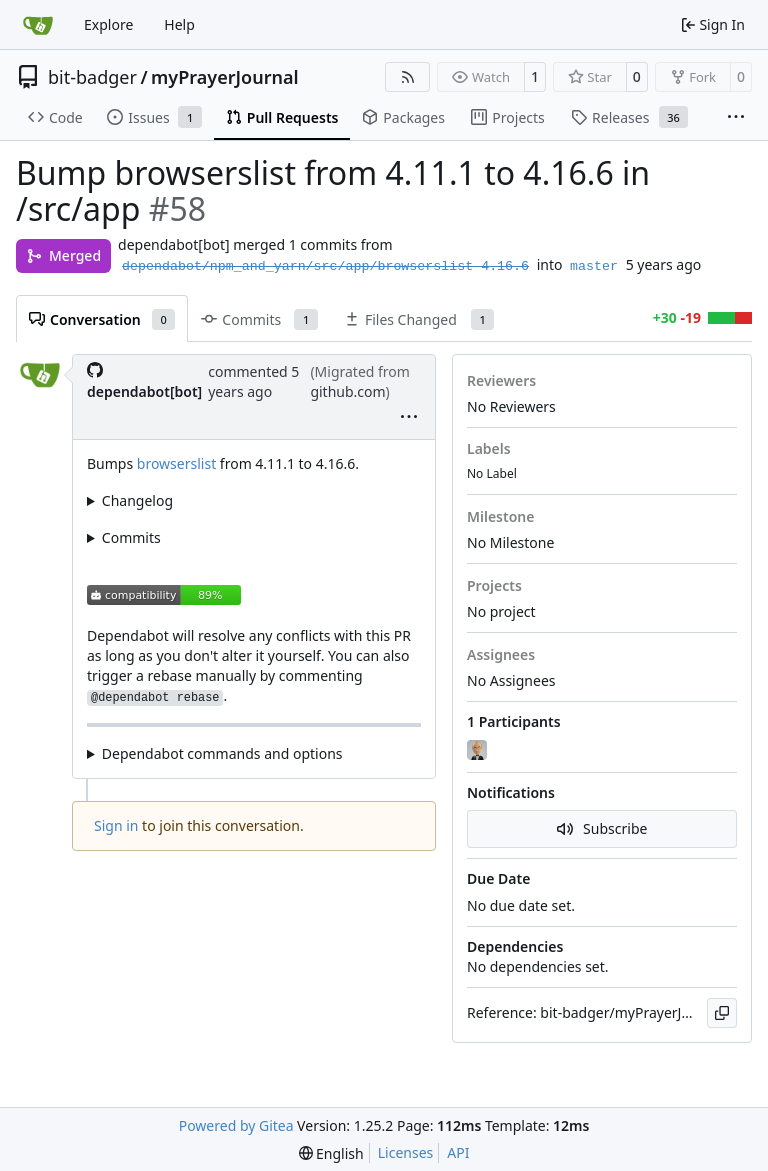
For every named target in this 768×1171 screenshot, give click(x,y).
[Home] (38, 25)
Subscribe (602, 828)
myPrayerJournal (224, 77)
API (458, 1152)
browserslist (176, 463)
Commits (131, 537)
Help (179, 24)
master (594, 266)
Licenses (406, 1152)
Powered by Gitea (236, 1125)
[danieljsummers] (479, 751)
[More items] (736, 118)
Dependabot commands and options (222, 753)
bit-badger (92, 77)
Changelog (137, 500)
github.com (347, 391)
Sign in (116, 825)
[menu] (409, 418)
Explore (108, 24)
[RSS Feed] (408, 77)
